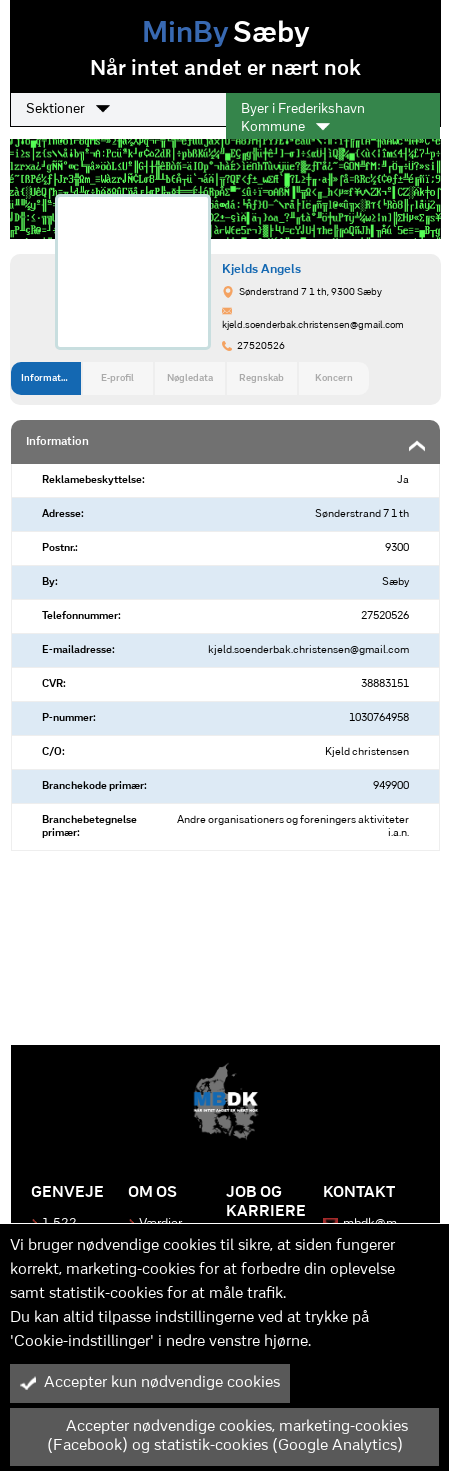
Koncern (334, 378)
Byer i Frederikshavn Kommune (303, 118)
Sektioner (68, 109)
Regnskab (261, 378)
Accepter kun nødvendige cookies (150, 1383)
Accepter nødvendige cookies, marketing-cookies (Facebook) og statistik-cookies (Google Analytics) (214, 1436)
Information (48, 378)
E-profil (117, 378)
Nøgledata (190, 378)
